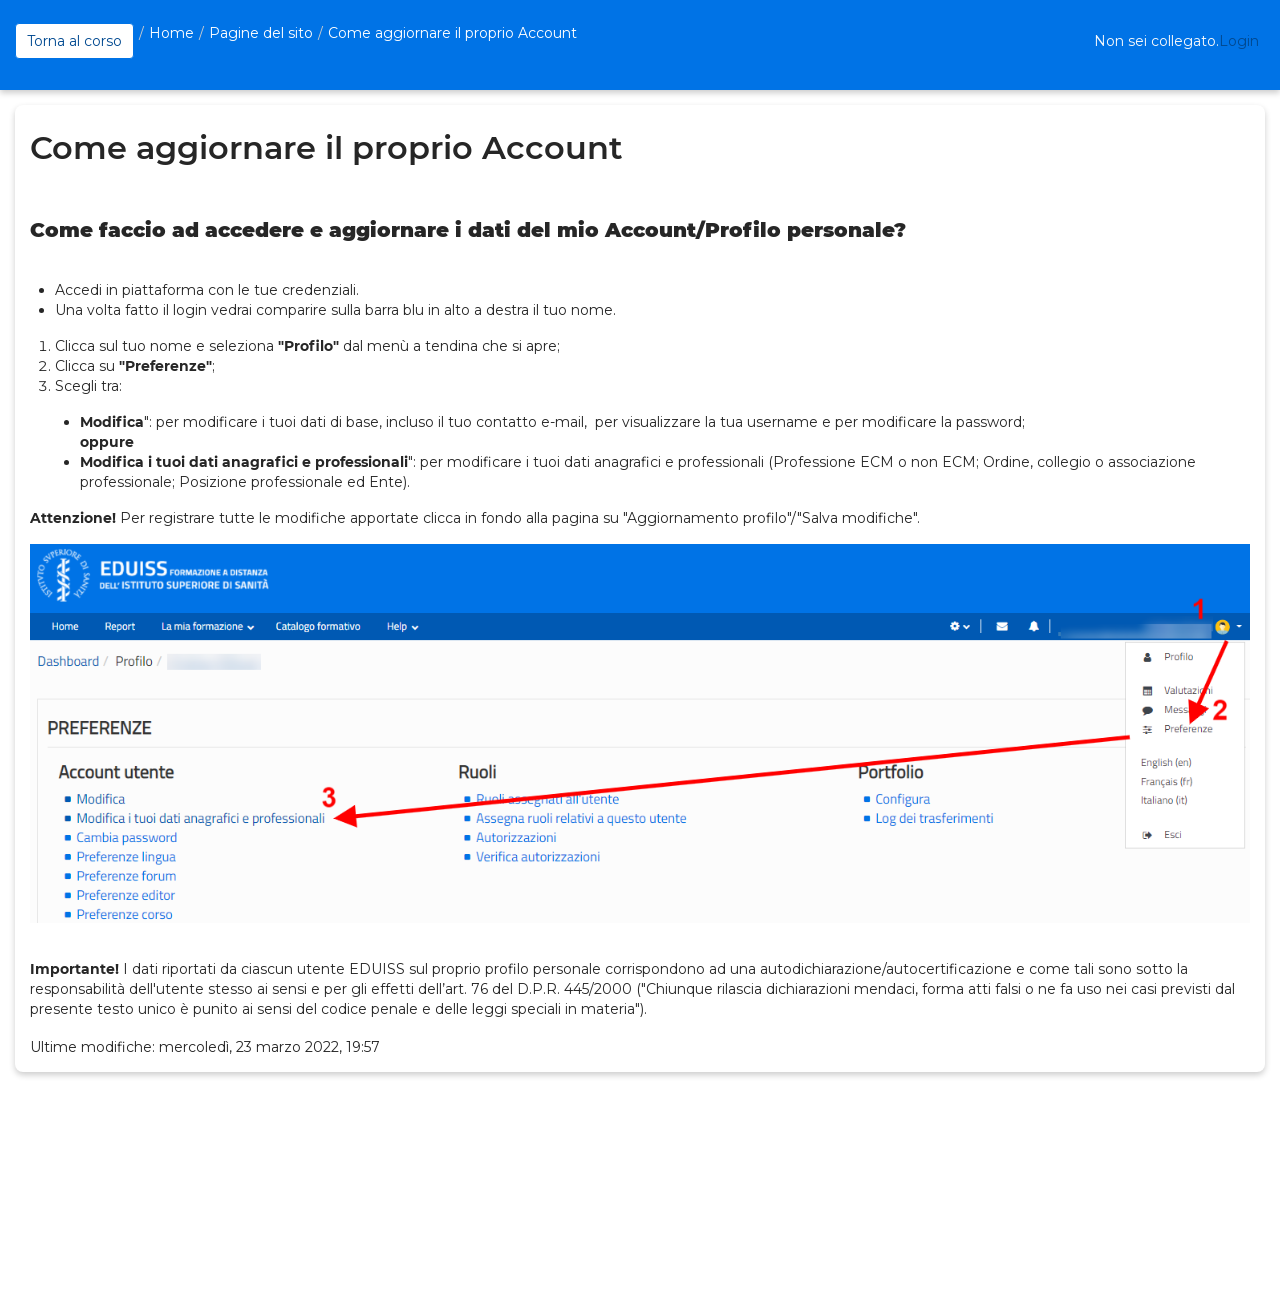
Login (1239, 41)
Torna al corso (74, 41)
